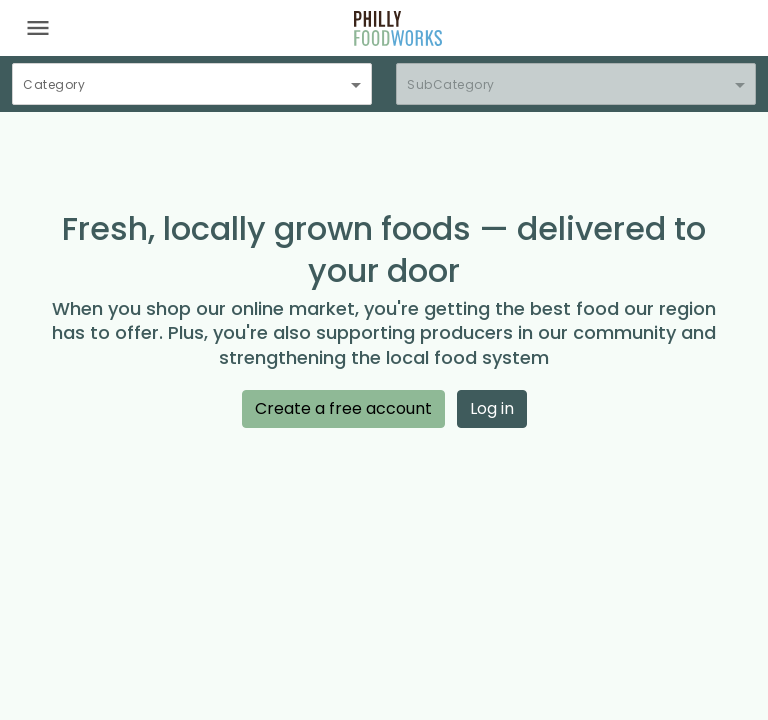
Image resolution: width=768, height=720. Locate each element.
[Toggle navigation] (38, 28)
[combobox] (192, 92)
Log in (492, 408)
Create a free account (343, 408)
